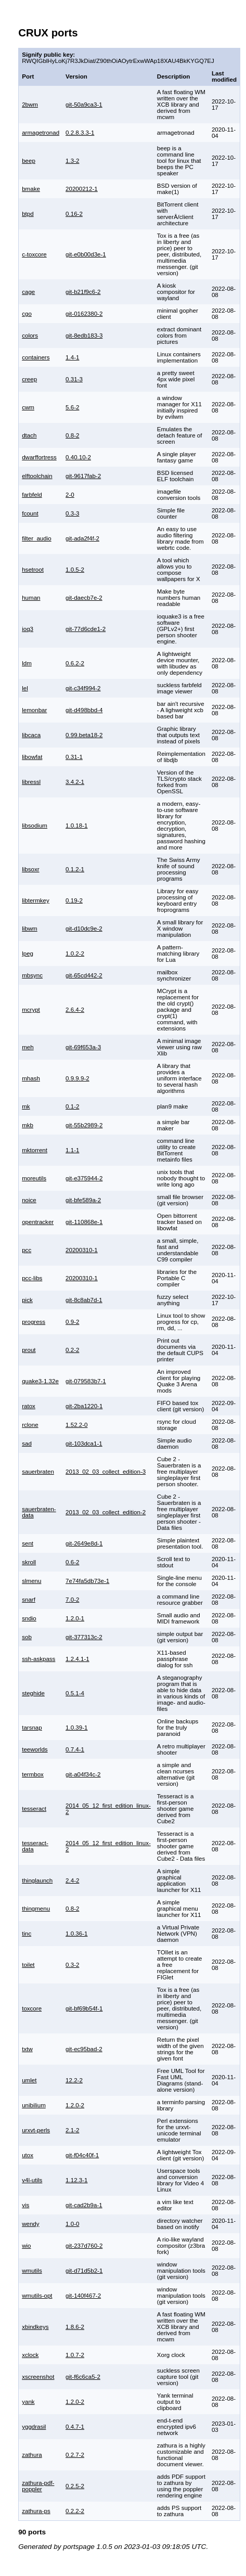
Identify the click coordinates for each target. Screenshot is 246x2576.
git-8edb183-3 (84, 335)
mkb (27, 1125)
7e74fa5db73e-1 (87, 1581)
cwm (28, 407)
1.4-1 (72, 357)
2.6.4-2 (75, 1010)
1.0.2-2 (75, 953)
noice (29, 1200)
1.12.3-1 (76, 2180)
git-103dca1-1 (84, 1443)
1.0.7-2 (75, 2355)
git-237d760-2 (84, 2246)
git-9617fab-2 (83, 476)
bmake (31, 189)
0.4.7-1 (75, 2427)
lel (25, 688)
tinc (26, 1933)
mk (26, 1106)
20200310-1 (82, 1250)
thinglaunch (37, 1880)
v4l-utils (32, 2180)
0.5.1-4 (75, 1693)
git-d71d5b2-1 (84, 2271)
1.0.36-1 (76, 1933)
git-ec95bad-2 (84, 2049)
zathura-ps (36, 2511)
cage (28, 292)
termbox (33, 1774)
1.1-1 (72, 1150)
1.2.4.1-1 (77, 1659)
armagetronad (40, 133)
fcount (30, 513)
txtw (27, 2049)
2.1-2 (72, 2130)
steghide (33, 1693)
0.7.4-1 (75, 1749)
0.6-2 (72, 1562)
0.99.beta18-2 (84, 735)
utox (27, 2155)
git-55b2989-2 (84, 1125)
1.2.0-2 (75, 2105)
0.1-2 (72, 1106)
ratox (28, 1406)
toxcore (32, 2008)
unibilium (34, 2105)
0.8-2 (72, 435)
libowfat (32, 757)
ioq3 (27, 629)
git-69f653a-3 (83, 1047)
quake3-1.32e (40, 1381)
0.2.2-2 (75, 2511)
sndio (29, 1618)
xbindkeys (35, 2327)
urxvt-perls (36, 2130)
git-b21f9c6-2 (83, 292)
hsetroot (33, 569)
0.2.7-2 (75, 2455)
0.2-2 (72, 1350)
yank (28, 2402)
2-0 (70, 495)
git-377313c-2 (84, 1637)
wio (26, 2246)
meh (27, 1047)
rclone (30, 1425)
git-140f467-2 (83, 2295)
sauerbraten (38, 1472)
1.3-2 (72, 161)
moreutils (34, 1178)
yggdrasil (34, 2427)
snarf (28, 1599)
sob (27, 1637)
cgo (27, 314)
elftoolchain (37, 476)
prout (28, 1350)
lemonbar (34, 710)
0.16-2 (74, 214)
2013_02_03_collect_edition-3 (106, 1472)
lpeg (27, 953)
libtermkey (35, 900)
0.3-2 (72, 1965)
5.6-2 (72, 407)
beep (28, 161)
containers (35, 357)
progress (33, 1322)
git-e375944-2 (84, 1178)
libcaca (31, 735)
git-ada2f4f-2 (82, 538)
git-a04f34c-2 (83, 1774)
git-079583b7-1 (86, 1381)
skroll (29, 1562)
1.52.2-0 (76, 1425)
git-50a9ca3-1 (84, 104)
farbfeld (32, 495)
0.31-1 (74, 757)
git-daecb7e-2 (84, 598)
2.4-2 (72, 1880)
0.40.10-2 (78, 457)
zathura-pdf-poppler (38, 2486)
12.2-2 (74, 2080)
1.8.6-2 (75, 2327)
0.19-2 (74, 900)
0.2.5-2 (75, 2486)
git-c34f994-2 (83, 688)
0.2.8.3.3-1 (80, 133)
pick (27, 1300)
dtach (29, 435)
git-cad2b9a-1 (84, 2205)
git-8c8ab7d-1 (84, 1300)
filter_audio (36, 538)
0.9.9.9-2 (77, 1078)
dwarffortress (39, 457)
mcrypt (31, 1010)
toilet (28, 1965)
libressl (31, 782)
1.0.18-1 (76, 825)
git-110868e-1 (84, 1222)
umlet (29, 2080)
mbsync (32, 975)
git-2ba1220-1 (84, 1406)
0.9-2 (72, 1322)
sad (27, 1443)
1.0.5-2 (75, 569)
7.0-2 (72, 1599)
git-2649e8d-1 (84, 1543)
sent (27, 1543)
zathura (32, 2455)
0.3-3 (72, 513)
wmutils (32, 2271)
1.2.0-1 (75, 1618)
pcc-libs (32, 1278)
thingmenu (36, 1908)
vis (25, 2205)
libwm (29, 928)
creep (29, 379)
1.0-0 (72, 2224)
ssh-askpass (38, 1659)
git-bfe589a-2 (83, 1200)
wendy (30, 2224)
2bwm (30, 104)
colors (30, 335)
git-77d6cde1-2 (86, 629)
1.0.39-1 (76, 1727)
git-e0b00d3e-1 (86, 254)
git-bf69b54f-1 (84, 2008)
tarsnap (32, 1727)
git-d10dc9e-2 (84, 928)
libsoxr (30, 869)
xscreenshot (38, 2377)
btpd (27, 214)
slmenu (31, 1581)
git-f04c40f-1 (82, 2155)
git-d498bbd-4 (84, 710)
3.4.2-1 (75, 782)
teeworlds (34, 1749)
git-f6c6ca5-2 (83, 2377)
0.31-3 (74, 379)
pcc (26, 1250)
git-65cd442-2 (84, 975)
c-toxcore (34, 254)
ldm (27, 663)
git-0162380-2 (84, 314)
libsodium (34, 825)
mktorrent (34, 1150)
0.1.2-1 (75, 869)
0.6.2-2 (75, 663)
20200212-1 (82, 189)
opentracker (38, 1222)
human (31, 598)
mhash (31, 1078)
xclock (30, 2355)
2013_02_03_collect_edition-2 (106, 1512)
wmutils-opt (37, 2295)
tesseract (34, 1809)
